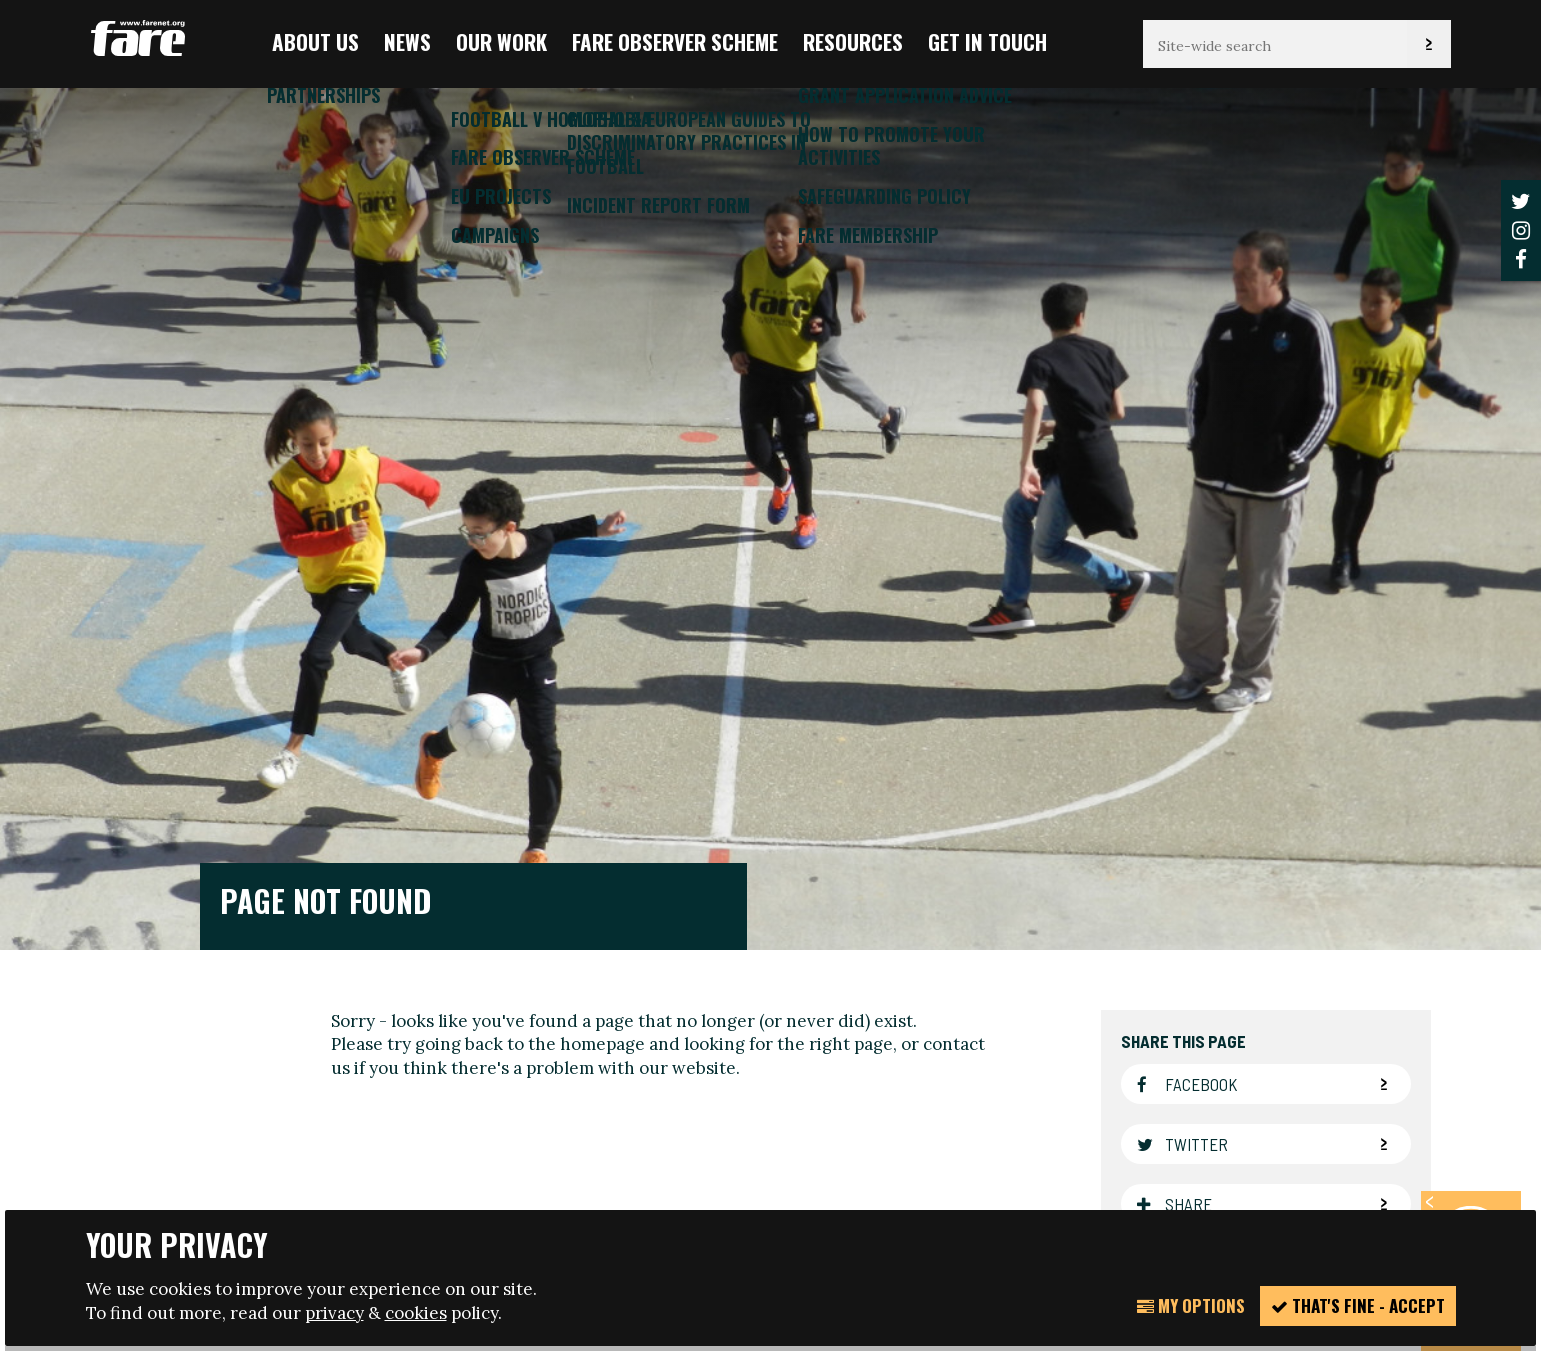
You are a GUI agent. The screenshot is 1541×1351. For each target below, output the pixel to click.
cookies (416, 1313)
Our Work (501, 41)
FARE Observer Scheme (675, 41)
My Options (1191, 1305)
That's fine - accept (1358, 1305)
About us (315, 41)
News (407, 41)
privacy (334, 1313)
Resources (853, 41)
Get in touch (987, 41)
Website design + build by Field (856, 1192)
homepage (602, 603)
